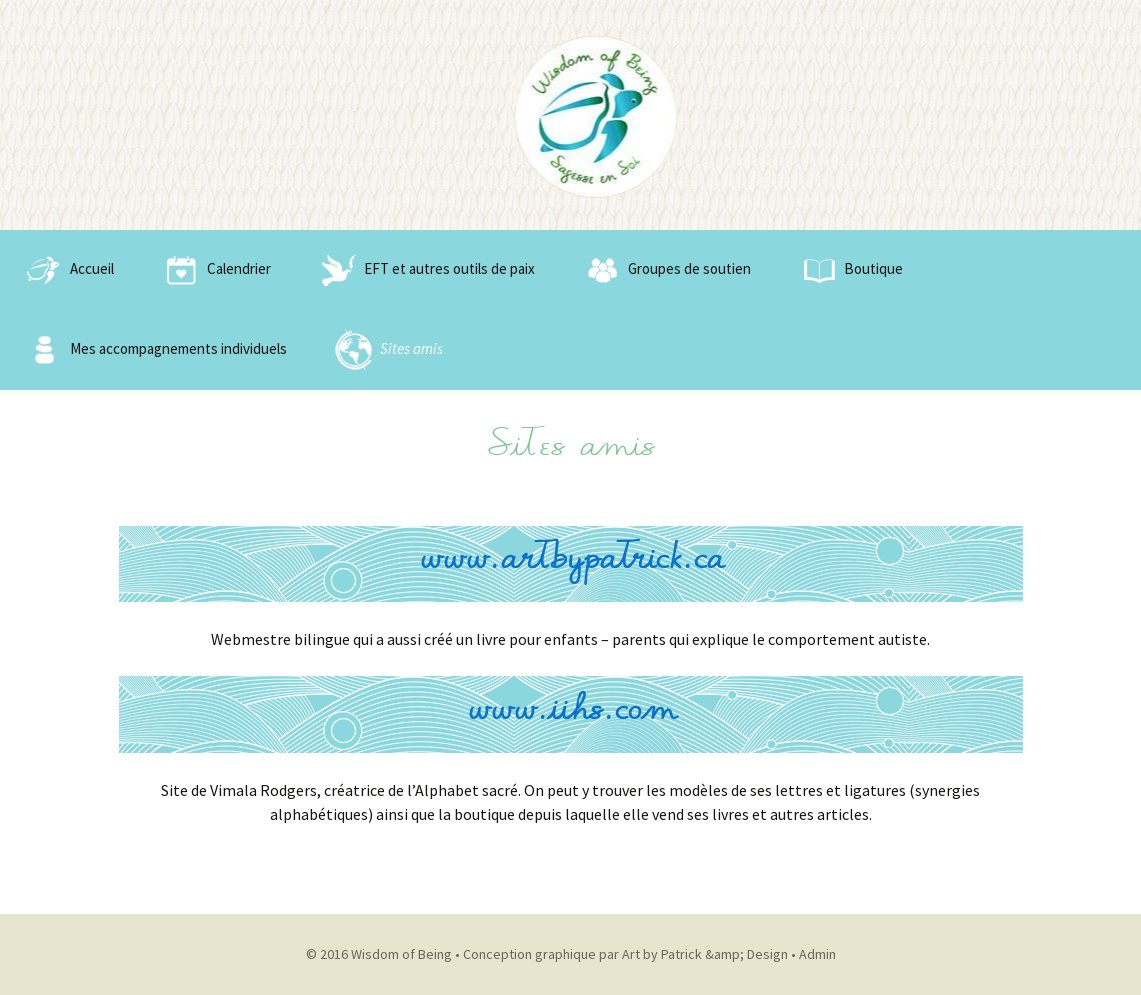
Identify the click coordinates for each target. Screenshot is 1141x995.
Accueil (67, 270)
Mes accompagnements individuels (153, 350)
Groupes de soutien (664, 270)
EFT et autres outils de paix (424, 270)
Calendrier (214, 270)
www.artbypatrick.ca (571, 563)
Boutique (848, 270)
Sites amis (386, 350)
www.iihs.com (571, 714)
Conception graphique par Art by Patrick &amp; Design (625, 954)
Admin (817, 954)
